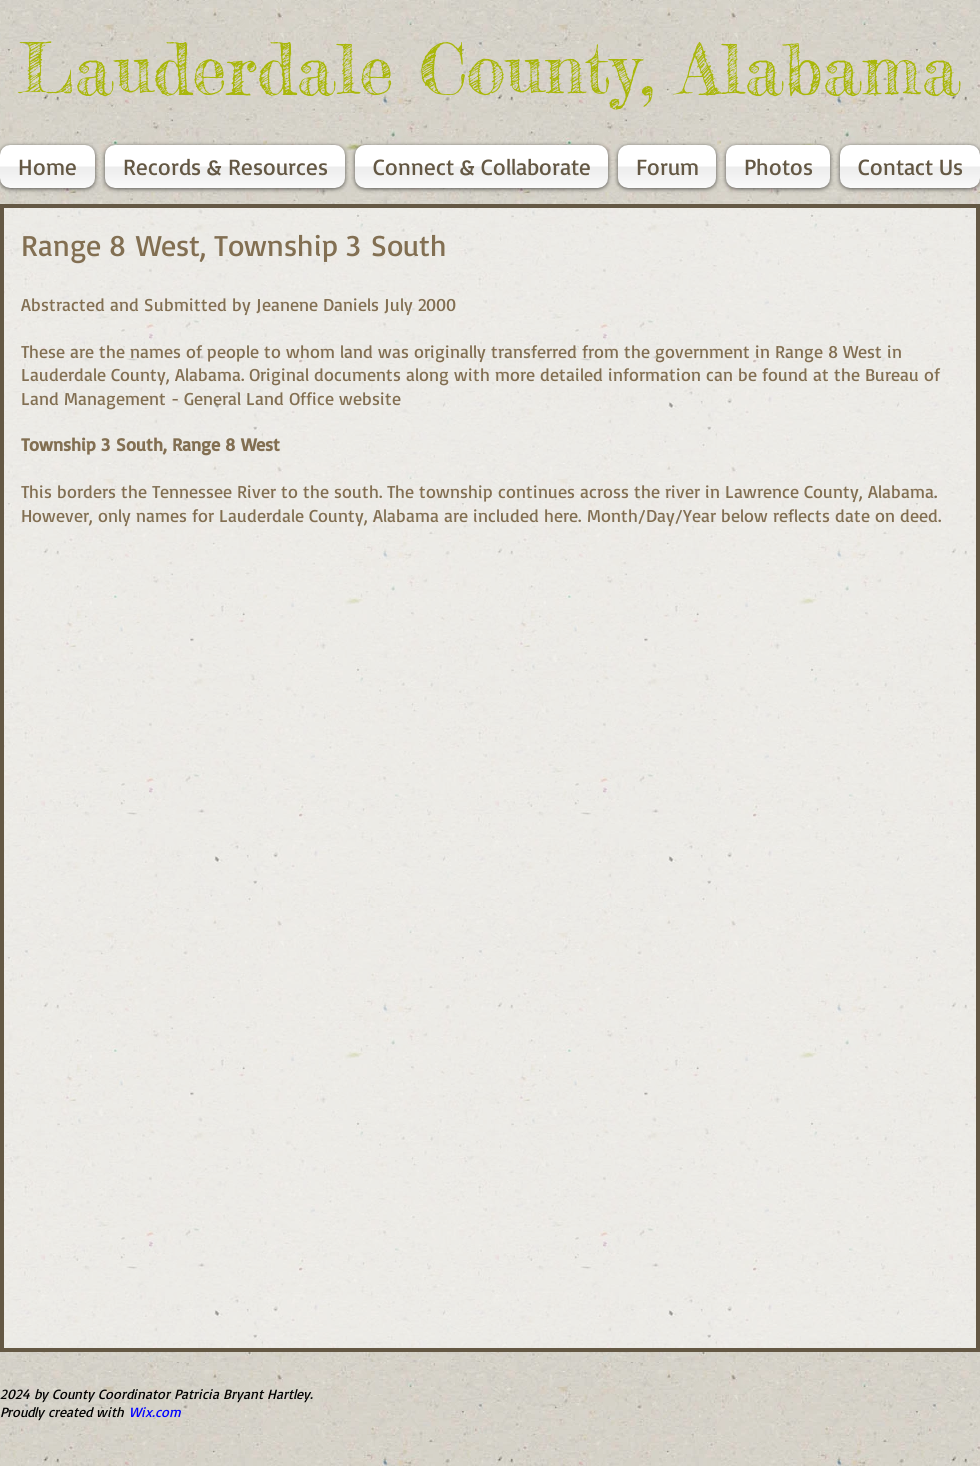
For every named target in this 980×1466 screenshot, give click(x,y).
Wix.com (155, 1411)
